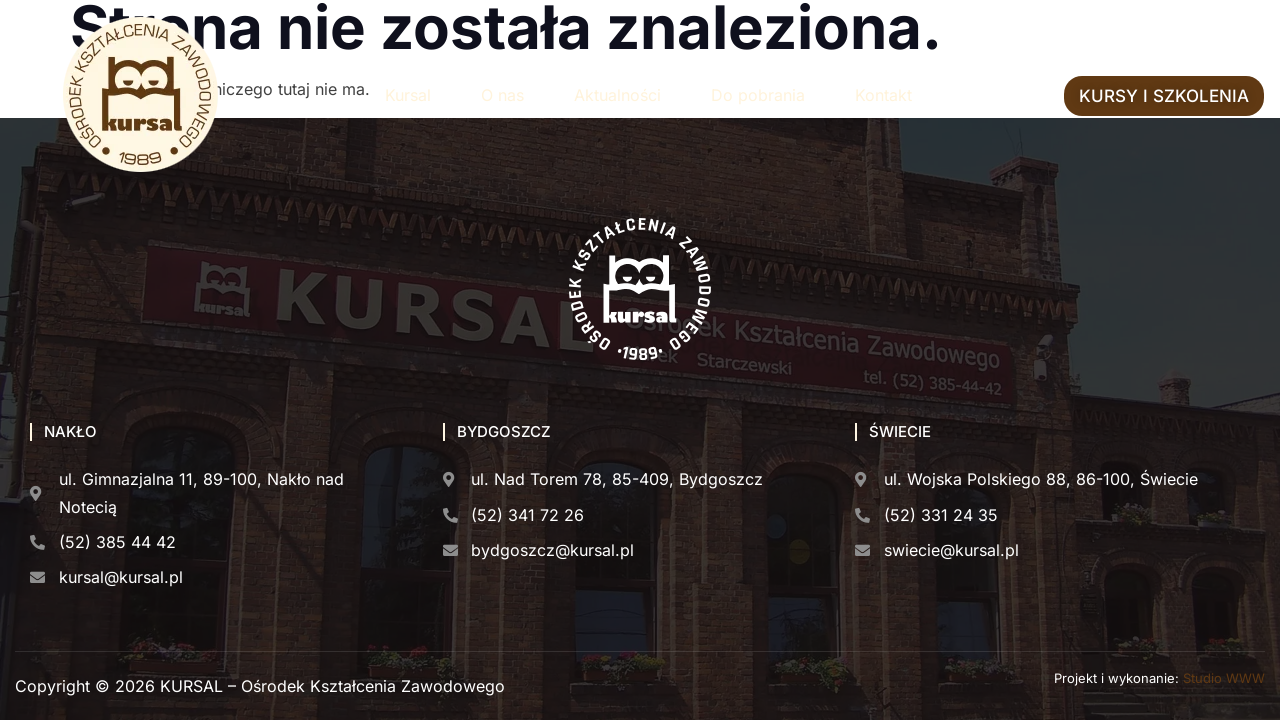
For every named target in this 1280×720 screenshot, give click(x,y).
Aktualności (617, 95)
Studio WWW (1224, 678)
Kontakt (883, 95)
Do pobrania (758, 95)
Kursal (408, 95)
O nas (502, 95)
